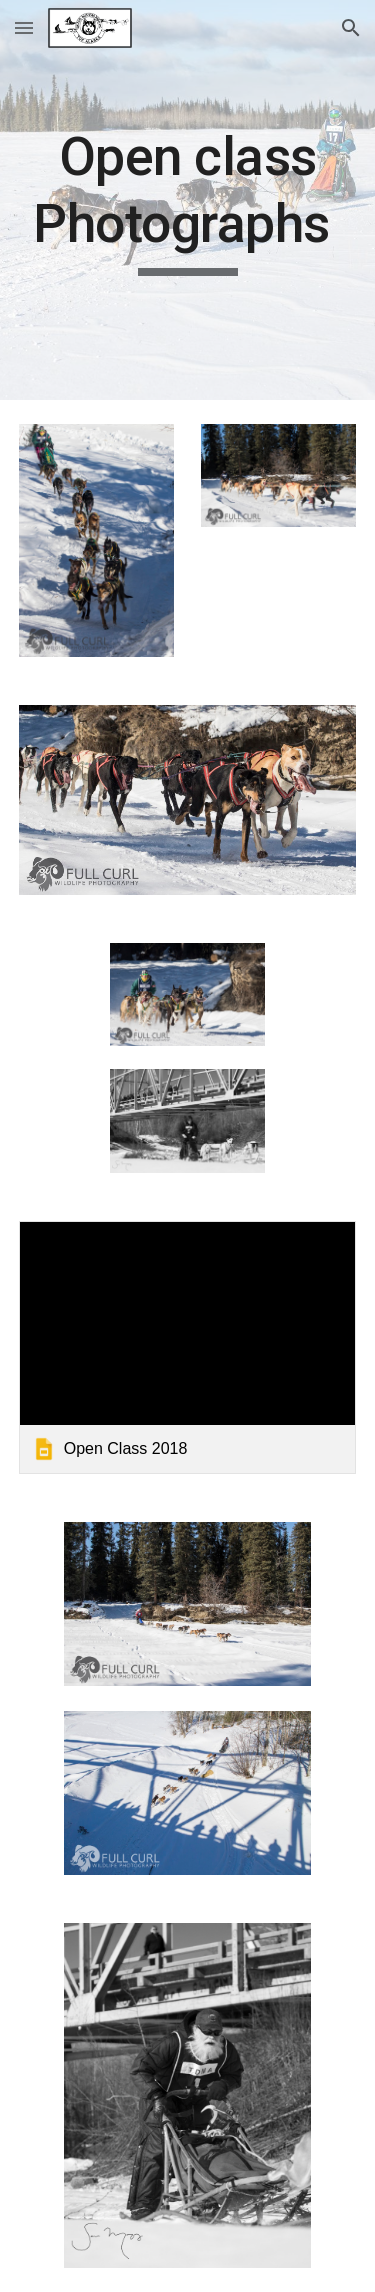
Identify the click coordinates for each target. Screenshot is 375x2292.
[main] (188, 200)
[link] (188, 1347)
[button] (24, 27)
